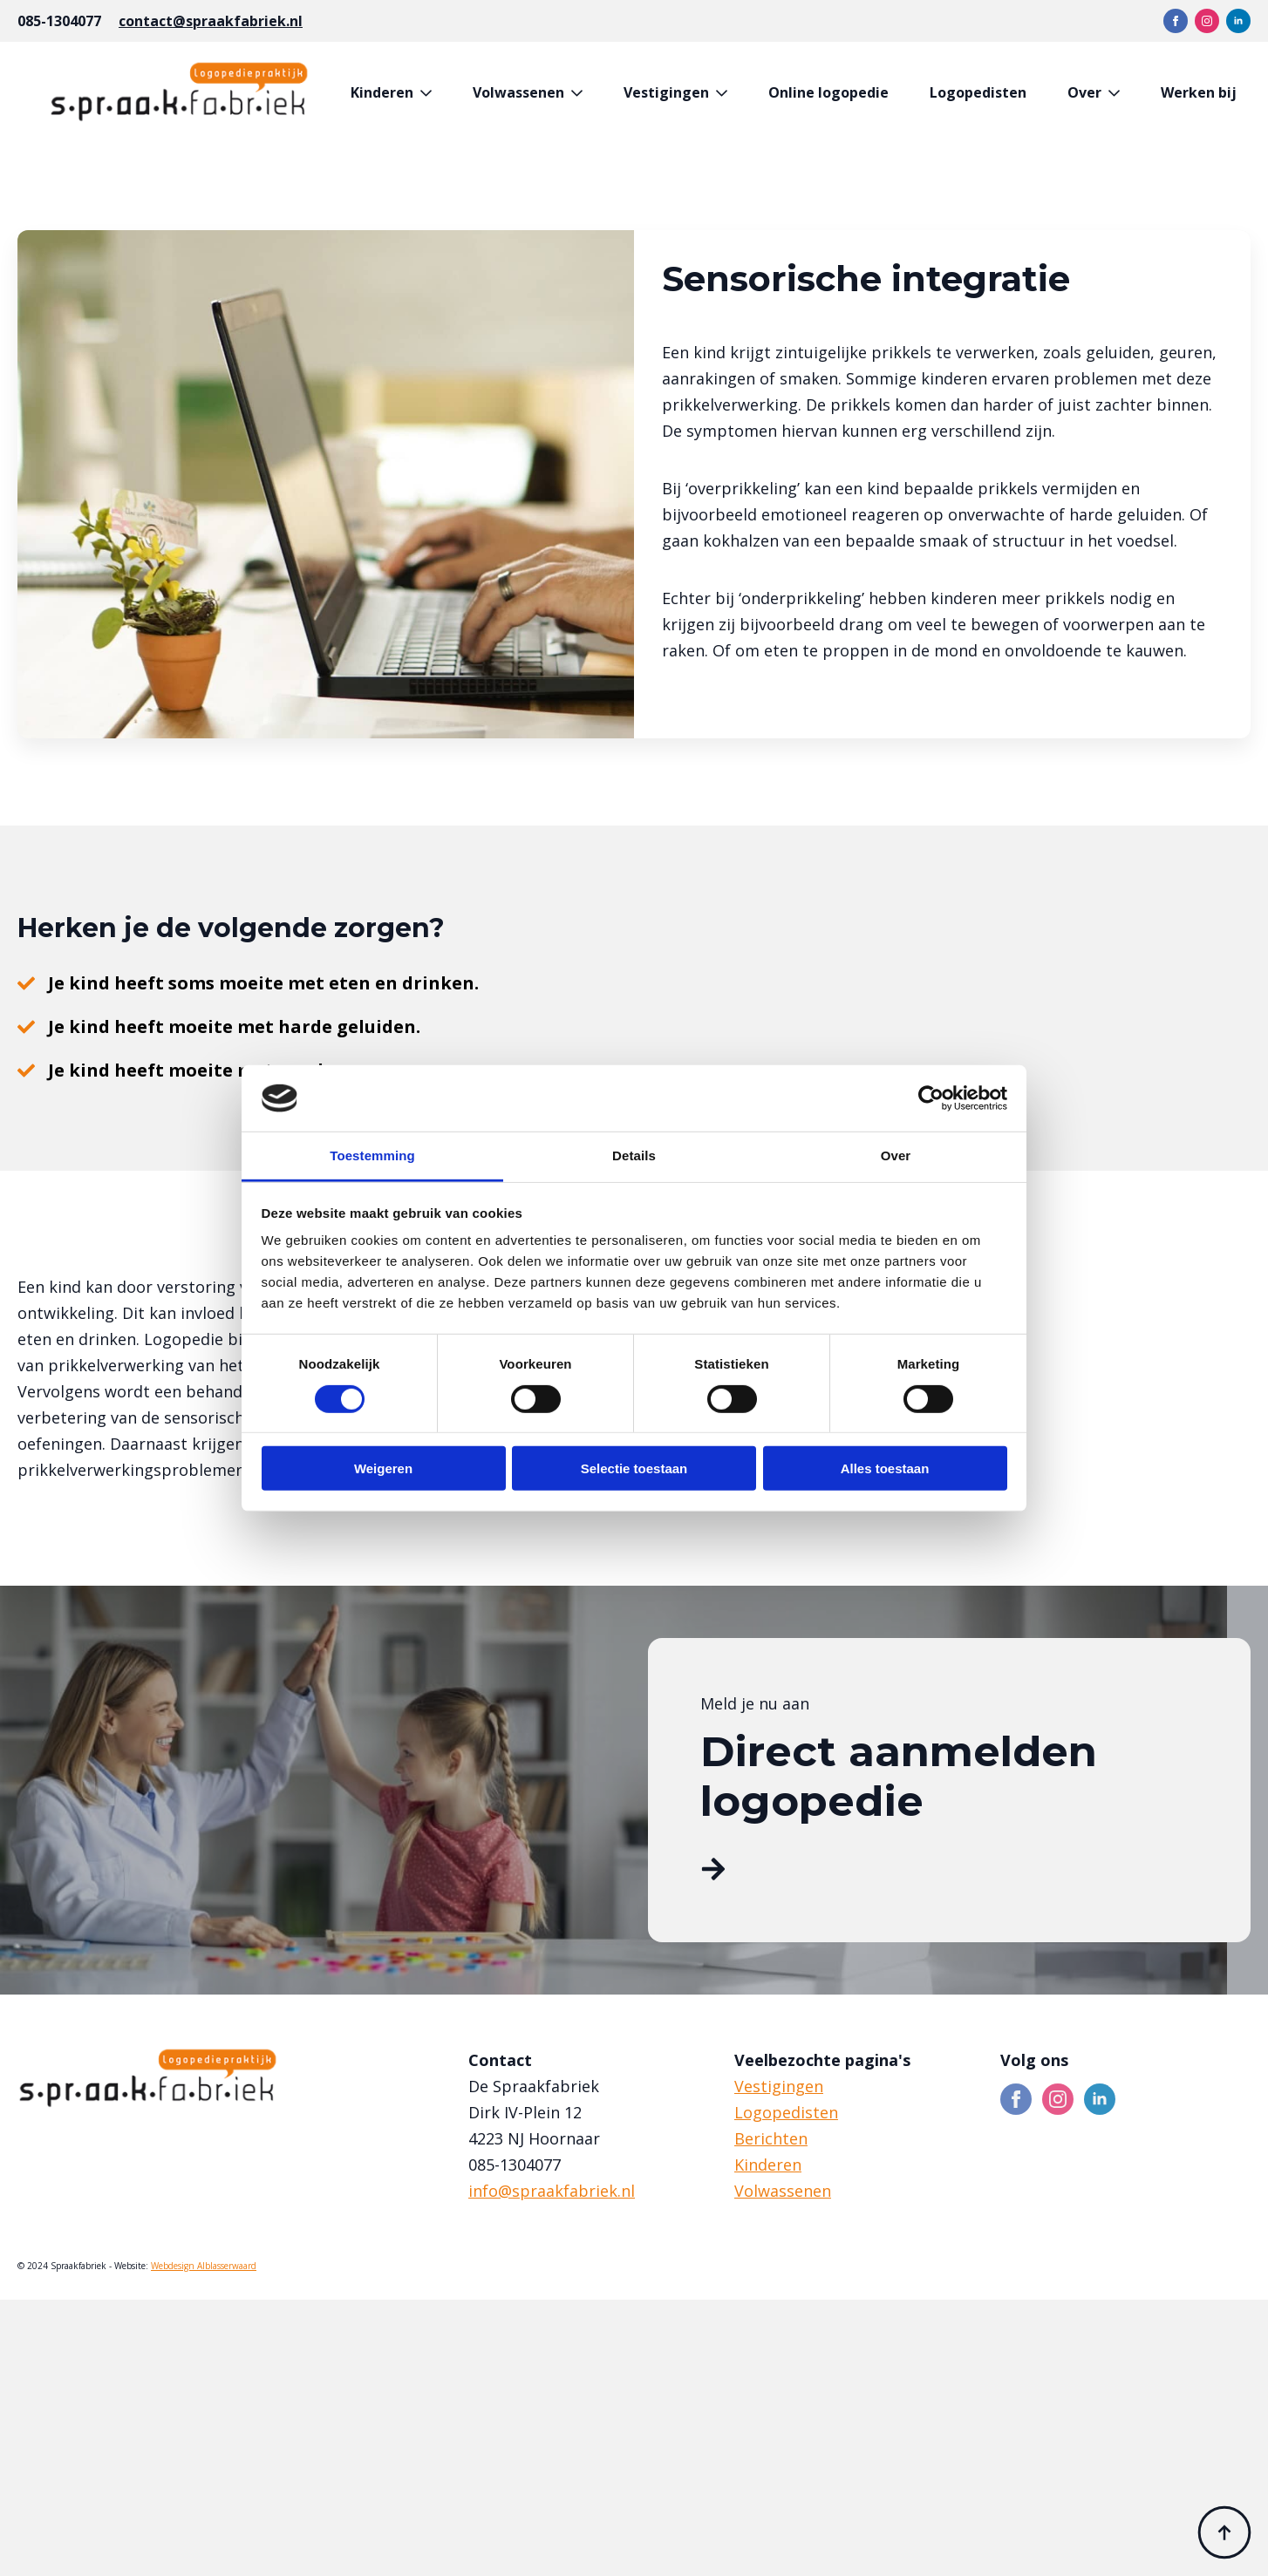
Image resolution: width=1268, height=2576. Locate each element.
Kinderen (382, 92)
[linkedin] (1238, 21)
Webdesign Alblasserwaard (203, 2266)
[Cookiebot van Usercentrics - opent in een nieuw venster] (931, 1098)
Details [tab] (634, 1155)
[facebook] (1175, 21)
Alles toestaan (885, 1468)
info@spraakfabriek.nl (551, 2190)
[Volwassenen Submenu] (580, 92)
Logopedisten (978, 92)
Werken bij (1199, 92)
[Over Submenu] (1117, 92)
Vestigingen (666, 92)
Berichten (771, 2138)
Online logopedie (828, 92)
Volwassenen (518, 92)
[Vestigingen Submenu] (725, 92)
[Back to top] (1224, 2532)
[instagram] (1207, 21)
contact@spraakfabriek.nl (211, 21)
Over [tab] (896, 1155)
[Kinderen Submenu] (429, 92)
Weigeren (383, 1468)
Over (1084, 92)
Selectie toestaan (634, 1468)
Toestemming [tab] (372, 1155)
